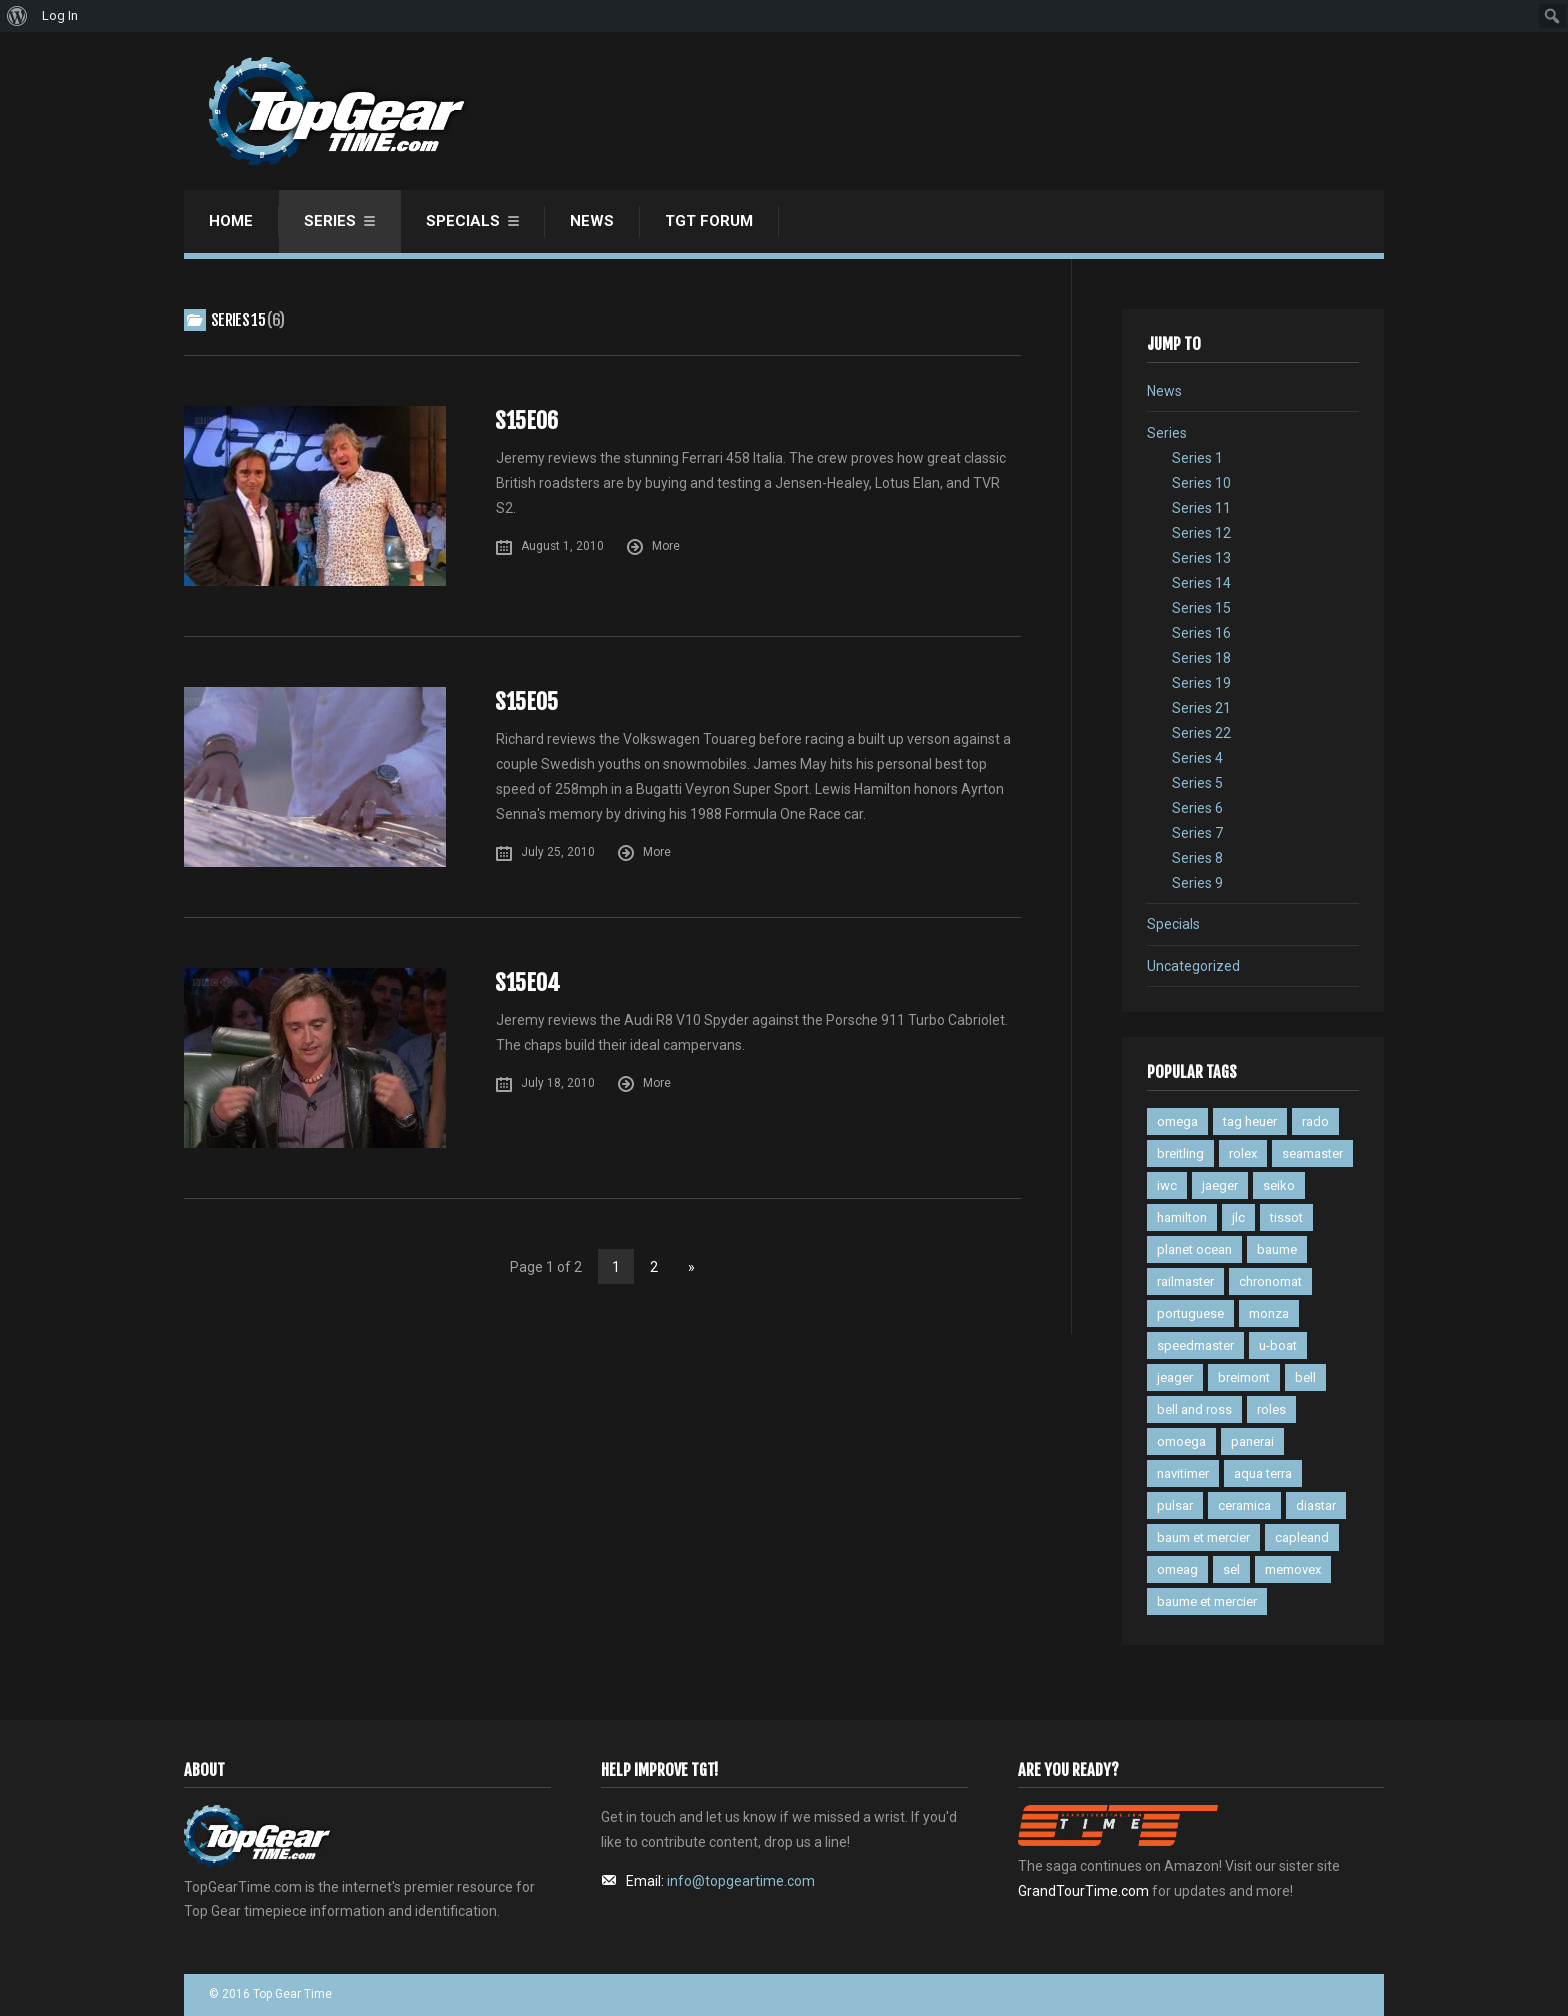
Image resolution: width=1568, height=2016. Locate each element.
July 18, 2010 (558, 1083)
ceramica (1244, 1505)
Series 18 (1201, 658)
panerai (1252, 1441)
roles (1271, 1409)
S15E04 (527, 982)
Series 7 (1197, 833)
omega (1177, 1121)
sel (1231, 1569)
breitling (1180, 1153)
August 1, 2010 (562, 546)
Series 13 (1201, 558)
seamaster (1312, 1153)
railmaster (1185, 1281)
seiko (1279, 1185)
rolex (1243, 1153)
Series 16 (1201, 633)
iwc (1167, 1185)
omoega (1181, 1441)
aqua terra (1263, 1473)
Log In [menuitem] (60, 15)
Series (330, 221)
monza (1269, 1313)
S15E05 (526, 701)
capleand (1302, 1537)
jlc (1238, 1217)
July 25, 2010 (558, 852)
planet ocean (1194, 1249)
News (592, 221)
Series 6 (1197, 808)
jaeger (1220, 1185)
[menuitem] (17, 16)
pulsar (1175, 1505)
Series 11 (1201, 508)
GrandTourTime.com (1083, 1891)
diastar (1316, 1505)
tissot (1286, 1217)
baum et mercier (1203, 1537)
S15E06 (526, 420)
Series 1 (1197, 458)
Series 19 (1201, 683)
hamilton (1182, 1217)
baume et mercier (1207, 1601)
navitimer (1183, 1473)
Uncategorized (1193, 966)
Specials (463, 221)
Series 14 (1201, 583)
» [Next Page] (691, 1267)
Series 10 (1201, 483)
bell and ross (1194, 1409)
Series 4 (1197, 758)
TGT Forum (709, 221)
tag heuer (1250, 1121)
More (666, 546)
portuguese (1190, 1313)
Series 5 (1197, 783)
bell (1305, 1377)
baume (1277, 1249)
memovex (1293, 1569)
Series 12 (1201, 533)
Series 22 (1201, 733)
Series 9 (1197, 883)
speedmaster (1195, 1345)
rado (1315, 1121)
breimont (1244, 1377)
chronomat (1270, 1281)
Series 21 (1201, 708)
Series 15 (1201, 608)
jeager (1175, 1377)
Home (231, 221)
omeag (1177, 1569)
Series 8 (1197, 858)
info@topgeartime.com (741, 1881)
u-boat (1278, 1345)
